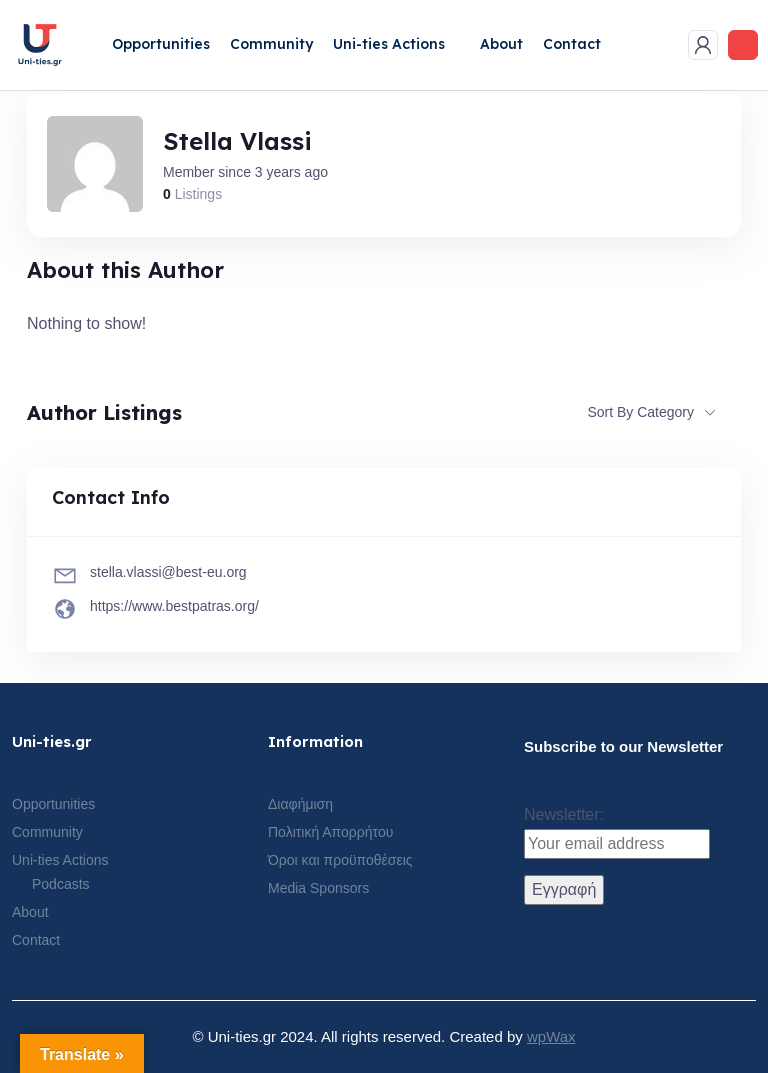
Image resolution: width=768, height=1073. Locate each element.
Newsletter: (617, 832)
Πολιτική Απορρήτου (330, 832)
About (501, 44)
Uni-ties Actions (389, 44)
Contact (572, 44)
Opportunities (161, 44)
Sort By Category (640, 412)
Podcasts (61, 884)
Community (271, 44)
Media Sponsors (318, 888)
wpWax (551, 1036)
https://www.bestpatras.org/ (174, 606)
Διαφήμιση (300, 804)
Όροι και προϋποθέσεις (340, 860)
